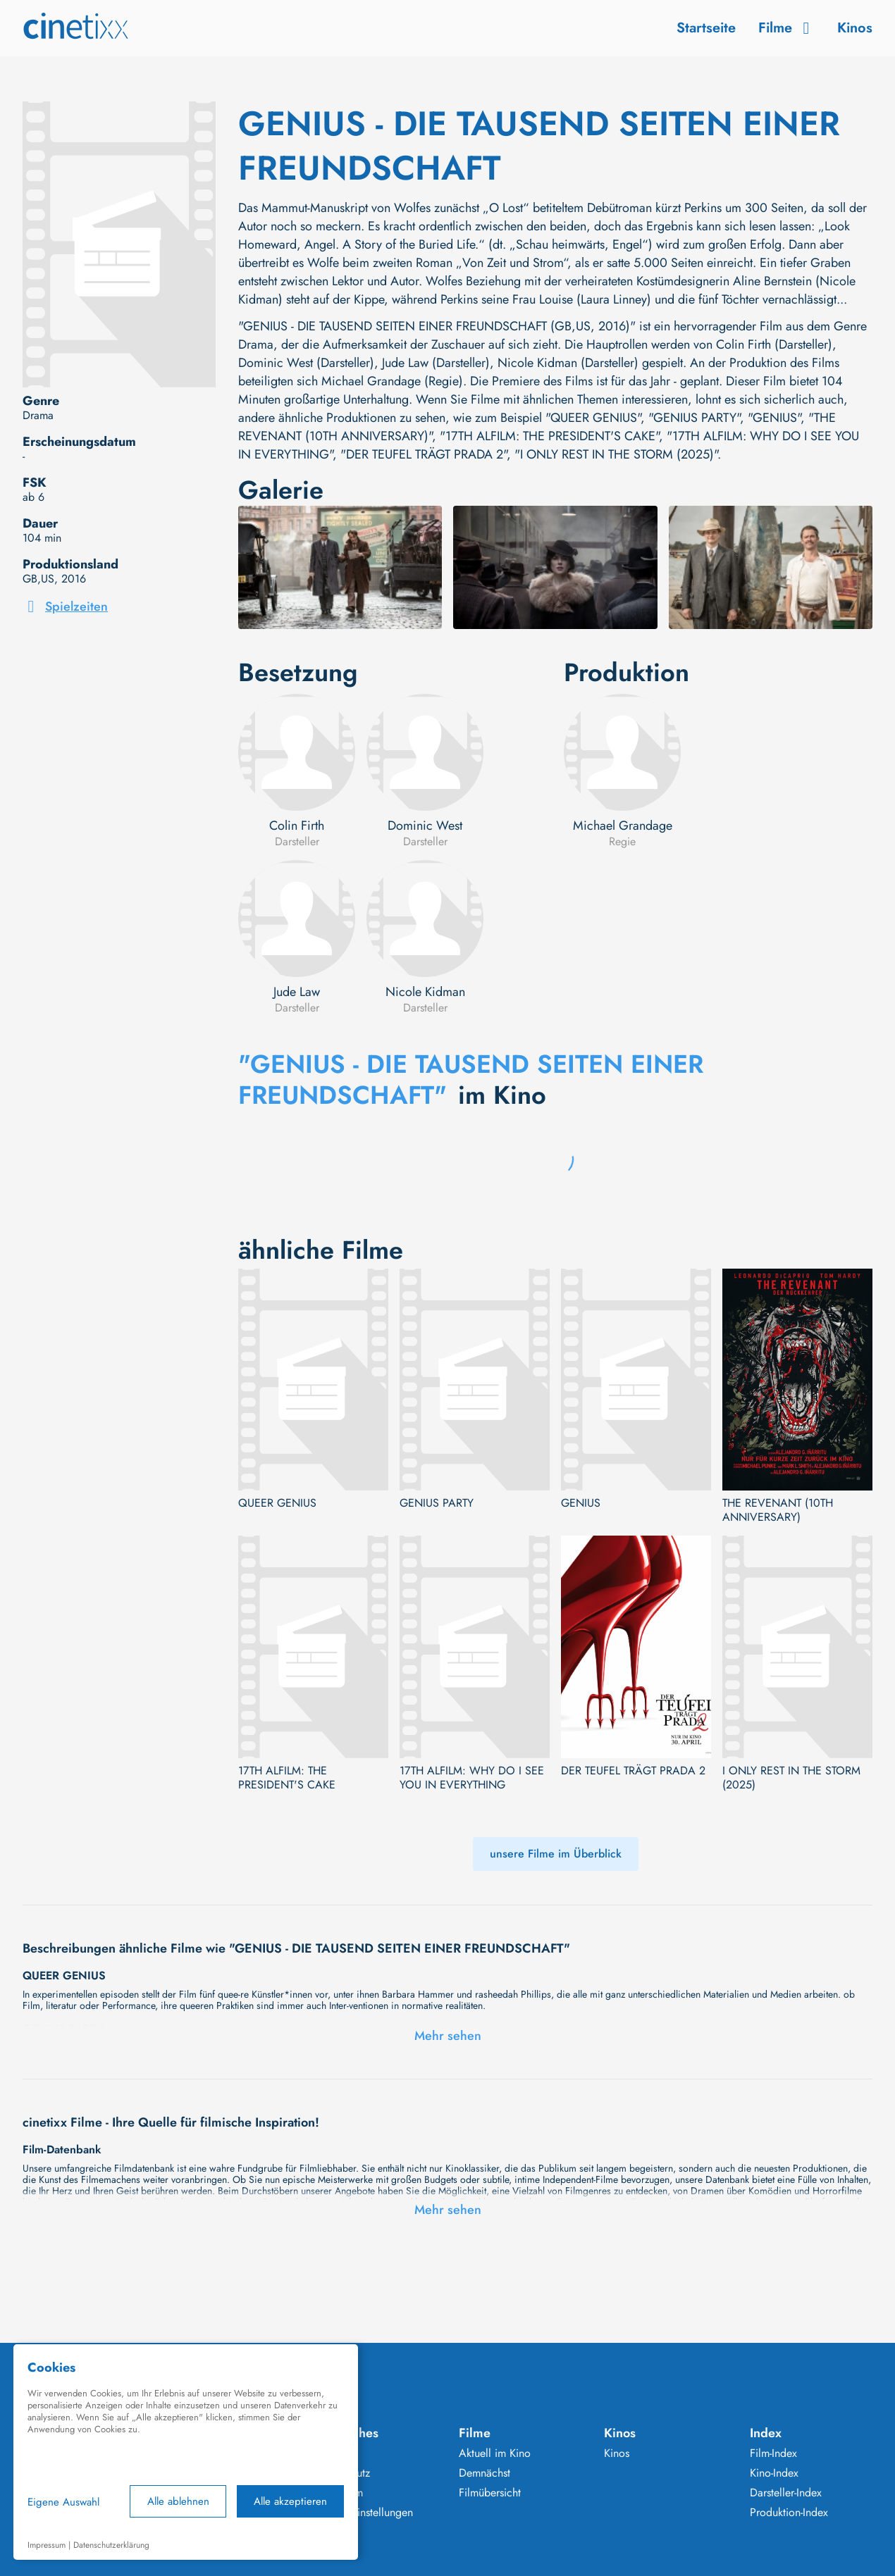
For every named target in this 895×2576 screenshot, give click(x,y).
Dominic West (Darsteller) (306, 363)
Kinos (854, 28)
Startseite (706, 28)
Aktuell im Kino (495, 2453)
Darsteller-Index (786, 2493)
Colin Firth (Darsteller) (774, 344)
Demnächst (484, 2473)
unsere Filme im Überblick (556, 1854)
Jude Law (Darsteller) (436, 363)
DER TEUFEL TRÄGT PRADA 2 (633, 1771)
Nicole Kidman (425, 992)
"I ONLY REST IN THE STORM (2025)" (615, 454)
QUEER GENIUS (277, 1503)
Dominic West (425, 825)
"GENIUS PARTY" (694, 418)
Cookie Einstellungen (363, 2513)
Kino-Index (774, 2473)
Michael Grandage (622, 825)
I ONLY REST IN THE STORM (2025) (791, 1778)
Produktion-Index (789, 2513)
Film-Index (773, 2453)
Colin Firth (296, 825)
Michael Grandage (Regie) (392, 381)
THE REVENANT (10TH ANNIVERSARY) (777, 1510)
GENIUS (580, 1503)
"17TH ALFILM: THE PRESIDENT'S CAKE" (549, 436)
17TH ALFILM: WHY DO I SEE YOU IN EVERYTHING (472, 1778)
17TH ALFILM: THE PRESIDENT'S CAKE (286, 1778)
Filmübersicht (490, 2493)
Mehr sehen (447, 2036)
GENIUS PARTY (437, 1503)
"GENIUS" (774, 418)
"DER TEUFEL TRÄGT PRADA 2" (423, 454)
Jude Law (296, 992)
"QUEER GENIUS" (593, 418)
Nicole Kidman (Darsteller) (568, 363)
